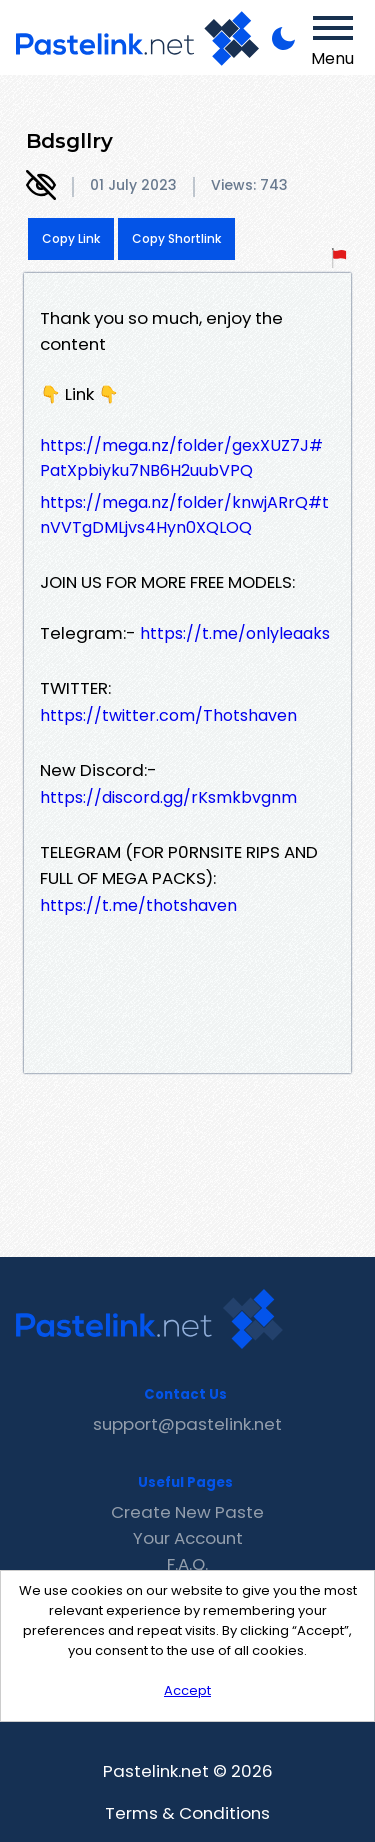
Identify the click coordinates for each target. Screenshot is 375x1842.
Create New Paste (187, 1512)
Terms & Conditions (187, 1813)
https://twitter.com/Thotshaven (168, 715)
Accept (187, 1690)
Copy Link (71, 238)
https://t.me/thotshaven (138, 905)
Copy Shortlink (176, 238)
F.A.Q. (187, 1564)
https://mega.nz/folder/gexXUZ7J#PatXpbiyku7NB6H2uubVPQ (181, 458)
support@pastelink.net (187, 1424)
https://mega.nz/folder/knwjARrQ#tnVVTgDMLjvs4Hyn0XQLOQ (184, 515)
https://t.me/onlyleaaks (235, 633)
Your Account (188, 1538)
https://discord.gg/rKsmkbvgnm (168, 797)
